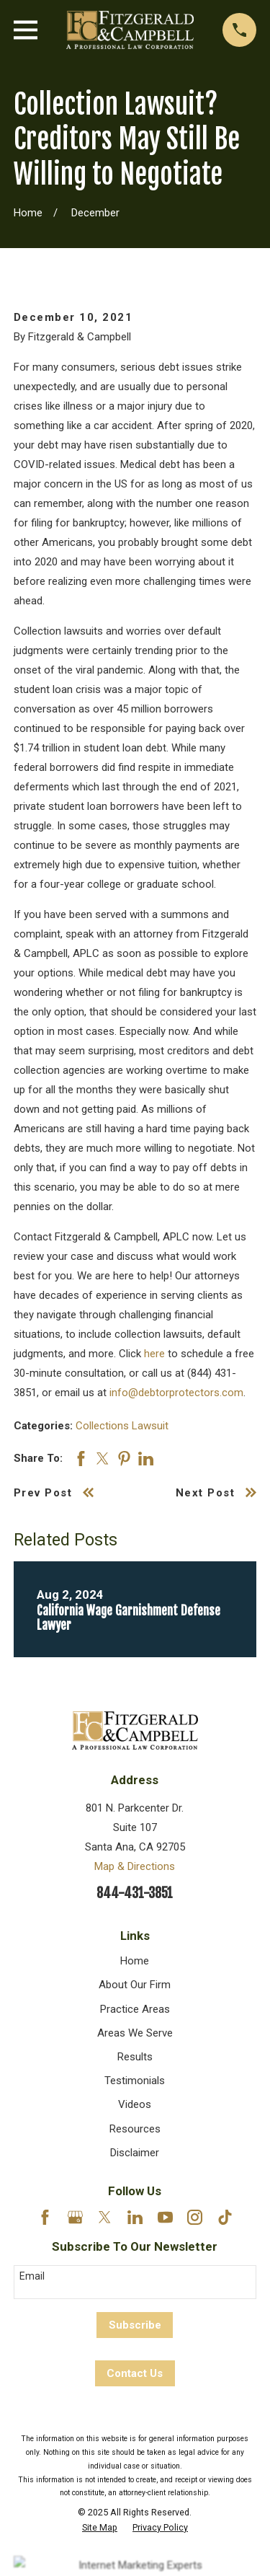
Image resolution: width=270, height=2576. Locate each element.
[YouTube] (165, 2217)
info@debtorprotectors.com (176, 1392)
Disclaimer (134, 2152)
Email (32, 2276)
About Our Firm (135, 1984)
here (154, 1353)
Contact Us (135, 2373)
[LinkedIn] (135, 2217)
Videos (134, 2104)
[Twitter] (104, 2217)
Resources (135, 2128)
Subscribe (135, 2325)
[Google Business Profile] (75, 2217)
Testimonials (134, 2080)
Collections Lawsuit (122, 1425)
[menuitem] (99, 2527)
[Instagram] (194, 2217)
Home (134, 1960)
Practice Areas (135, 2009)
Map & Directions (134, 1866)
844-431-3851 (134, 1893)
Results (135, 2056)
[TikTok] (225, 2217)
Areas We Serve (135, 2032)
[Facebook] (45, 2217)
